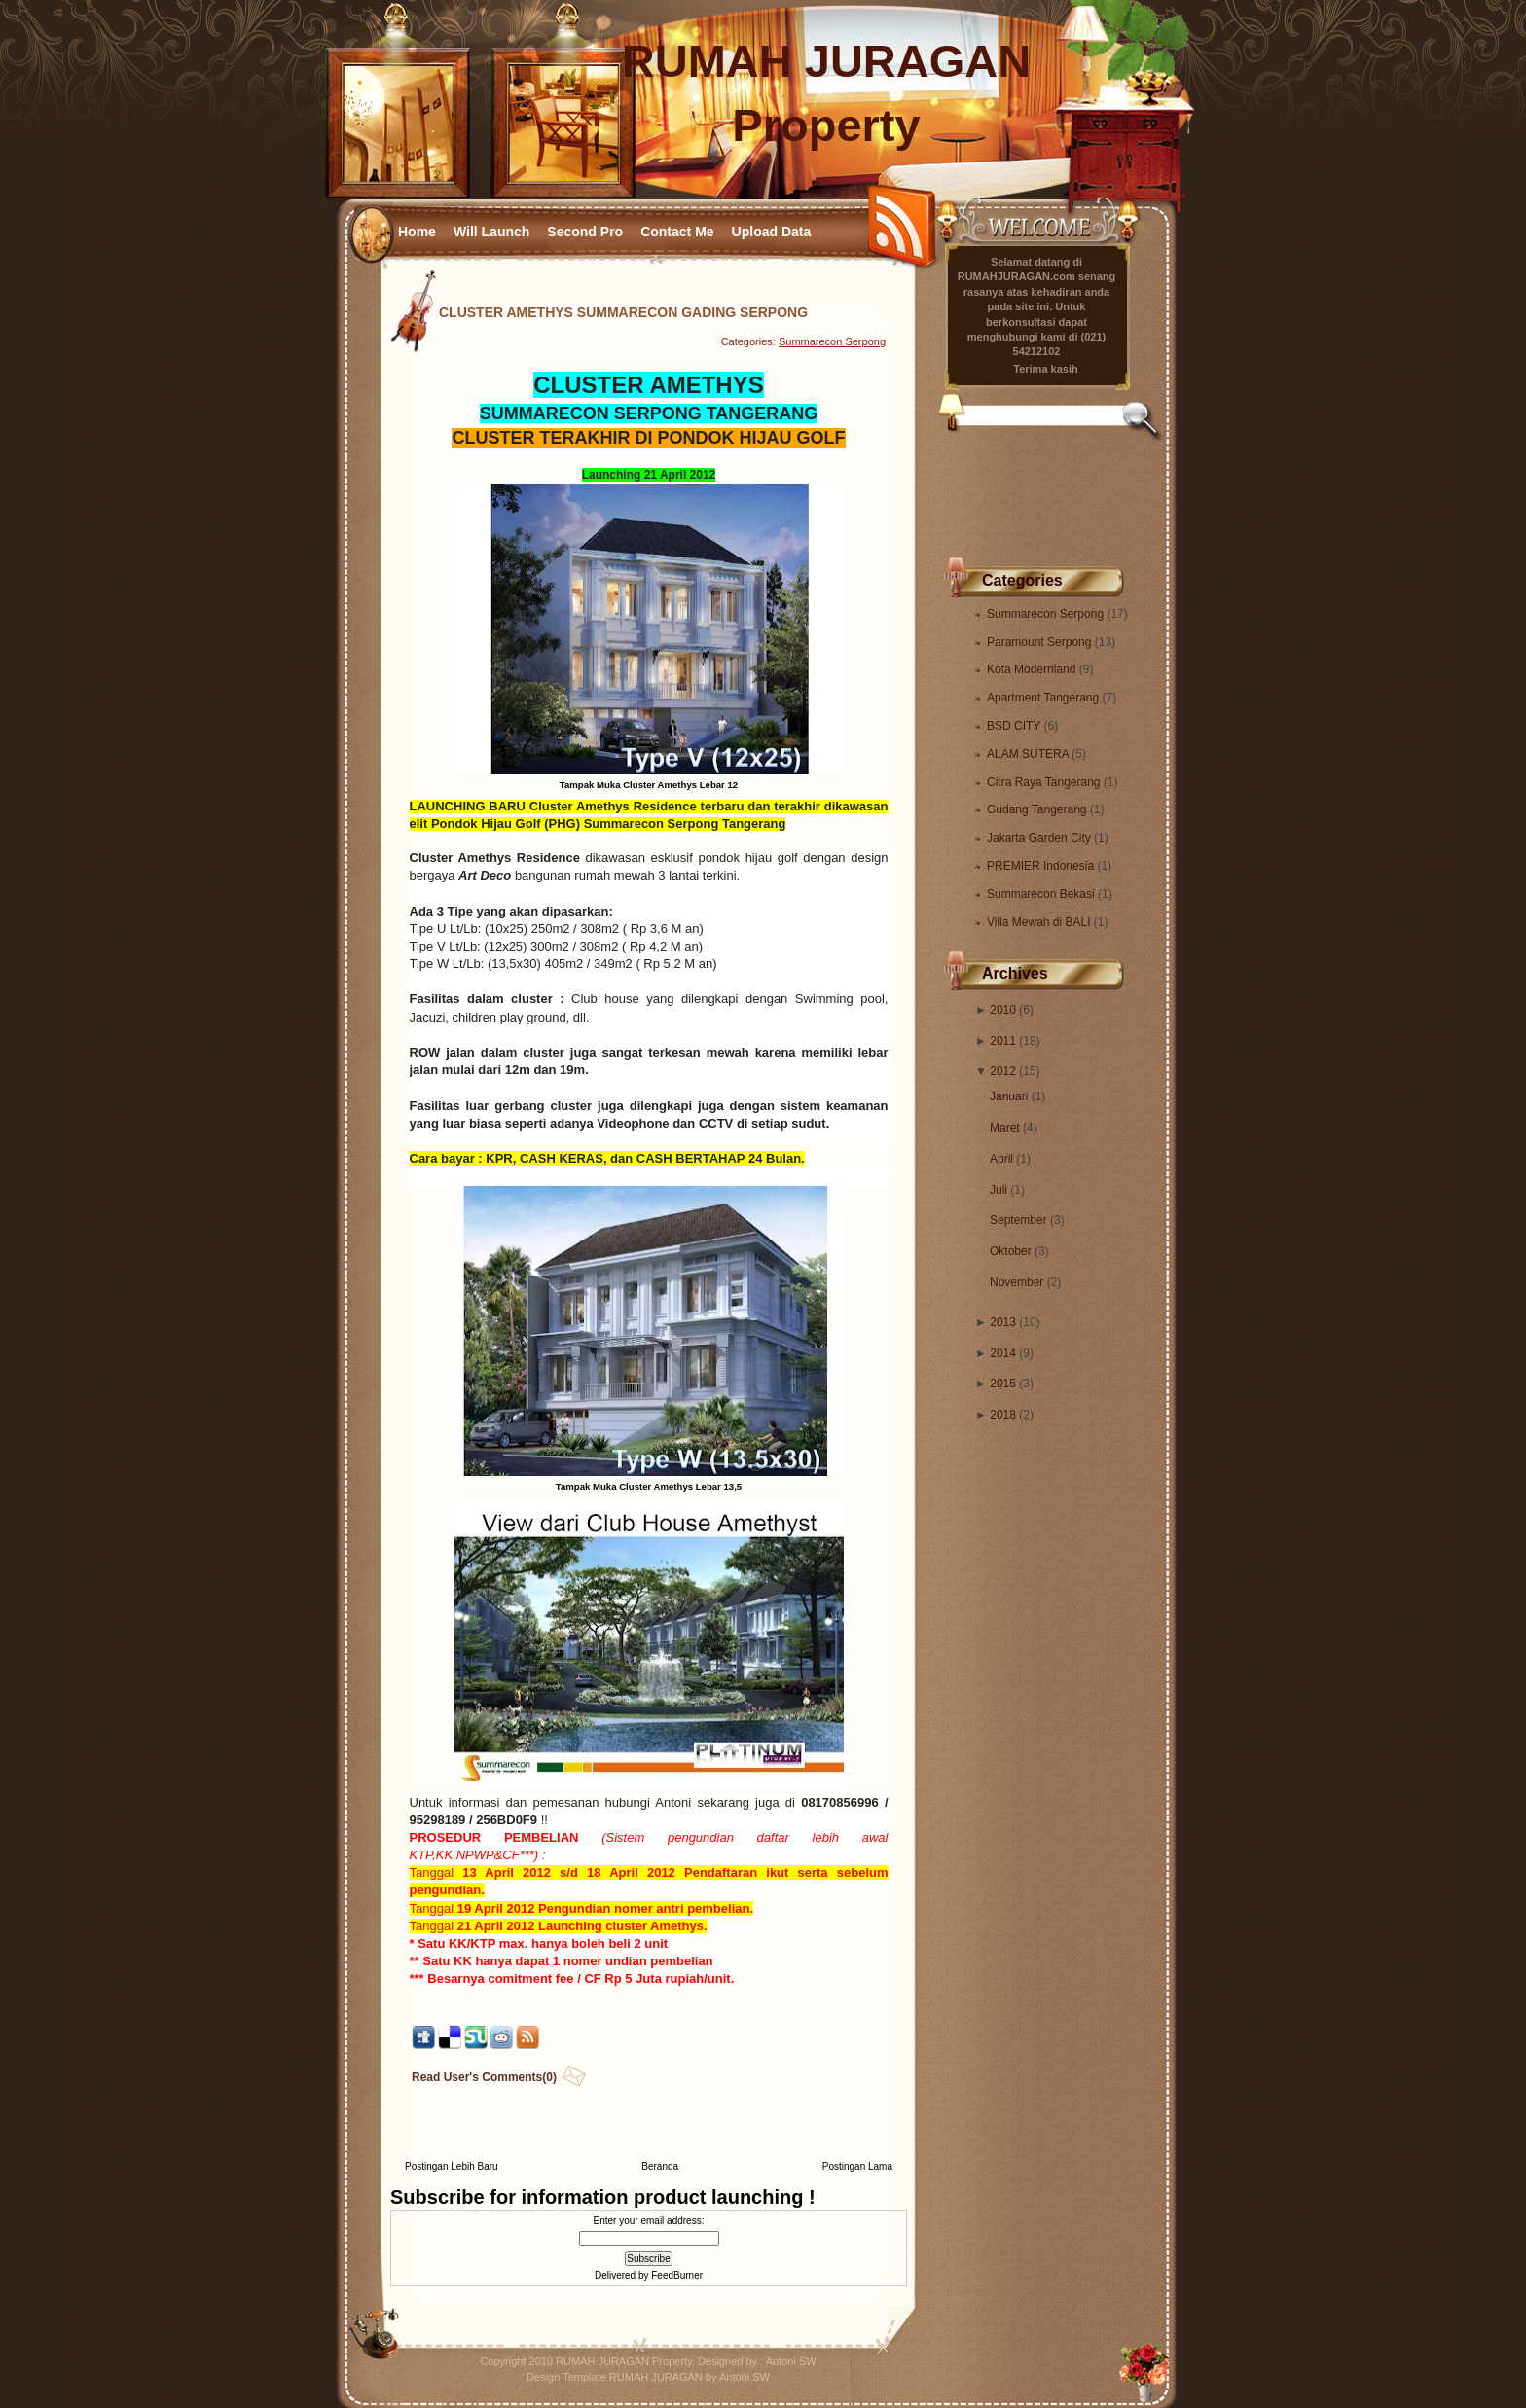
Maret (1005, 1127)
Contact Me (676, 231)
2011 (1003, 1041)
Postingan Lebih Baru (451, 2166)
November (1016, 1282)
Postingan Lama (857, 2166)
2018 (1003, 1414)
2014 (1003, 1353)
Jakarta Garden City (1040, 838)
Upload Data (772, 231)
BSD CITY (1015, 726)
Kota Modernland (1033, 669)
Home (417, 231)
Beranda (659, 2166)
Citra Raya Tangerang (1045, 782)
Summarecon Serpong (1047, 614)
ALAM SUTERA (1029, 754)
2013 (1003, 1322)
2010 (1003, 1010)
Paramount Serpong (1041, 642)
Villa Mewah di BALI (1040, 922)
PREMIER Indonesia (1042, 866)
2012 (1003, 1071)
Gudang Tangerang (1038, 809)
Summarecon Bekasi (1042, 894)
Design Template (566, 2377)
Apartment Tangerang (1045, 697)
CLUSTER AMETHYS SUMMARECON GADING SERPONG (623, 312)
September (1018, 1220)
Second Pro (585, 231)
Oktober (1011, 1251)
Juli (998, 1190)
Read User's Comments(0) (484, 2077)
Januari (1009, 1096)
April (1001, 1159)
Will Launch (491, 231)
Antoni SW (791, 2361)
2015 (1003, 1383)
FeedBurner (677, 2275)
